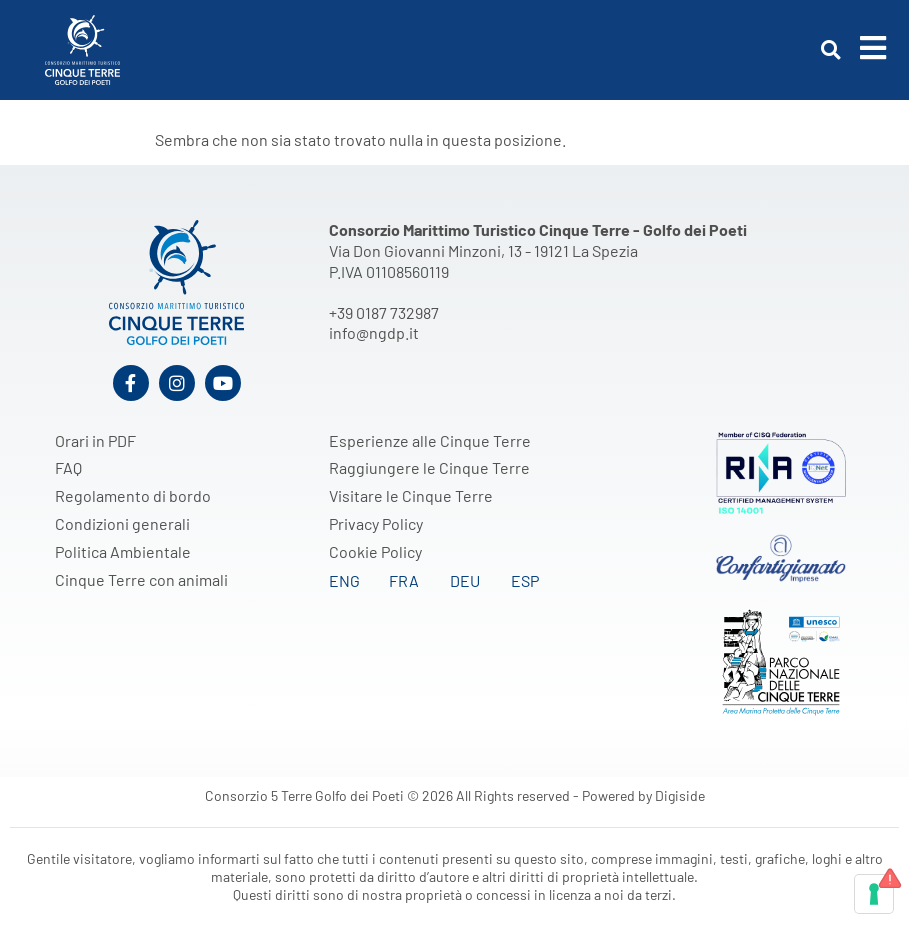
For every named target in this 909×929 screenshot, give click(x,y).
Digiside (680, 795)
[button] (830, 50)
